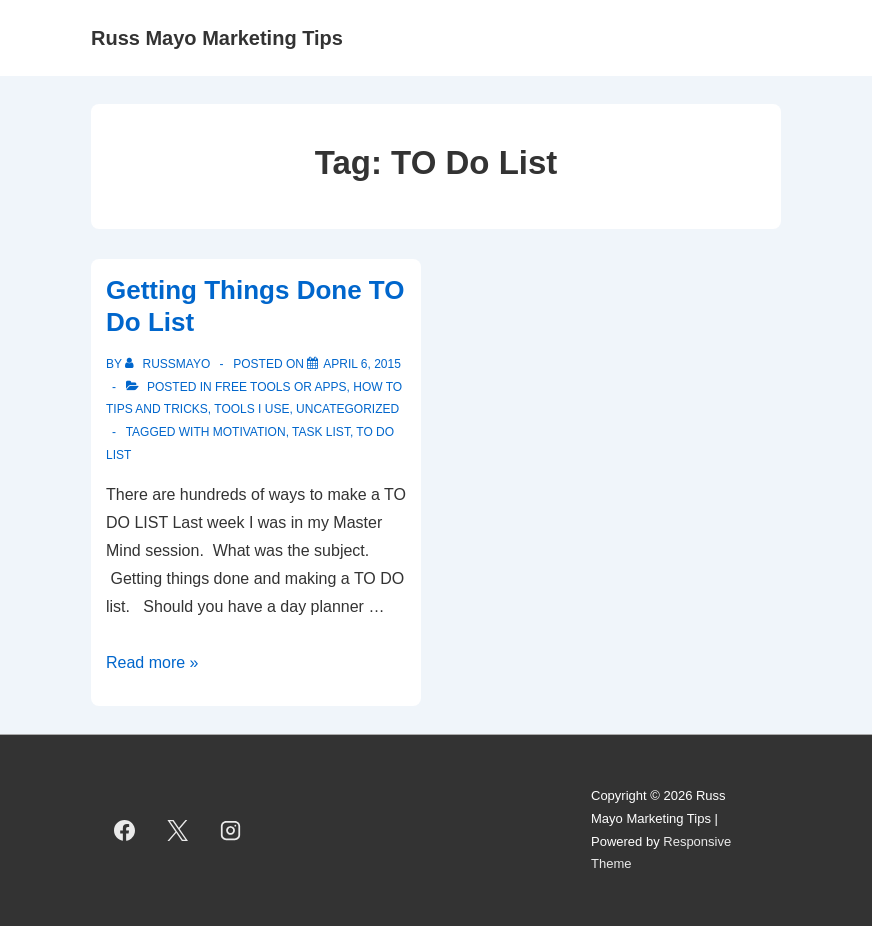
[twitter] (178, 831)
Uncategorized (347, 409)
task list (321, 432)
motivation (249, 432)
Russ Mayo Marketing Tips (217, 38)
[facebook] (125, 831)
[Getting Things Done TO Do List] (362, 364)
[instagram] (231, 831)
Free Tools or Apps (281, 387)
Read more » (152, 662)
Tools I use (251, 409)
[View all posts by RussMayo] (169, 364)
